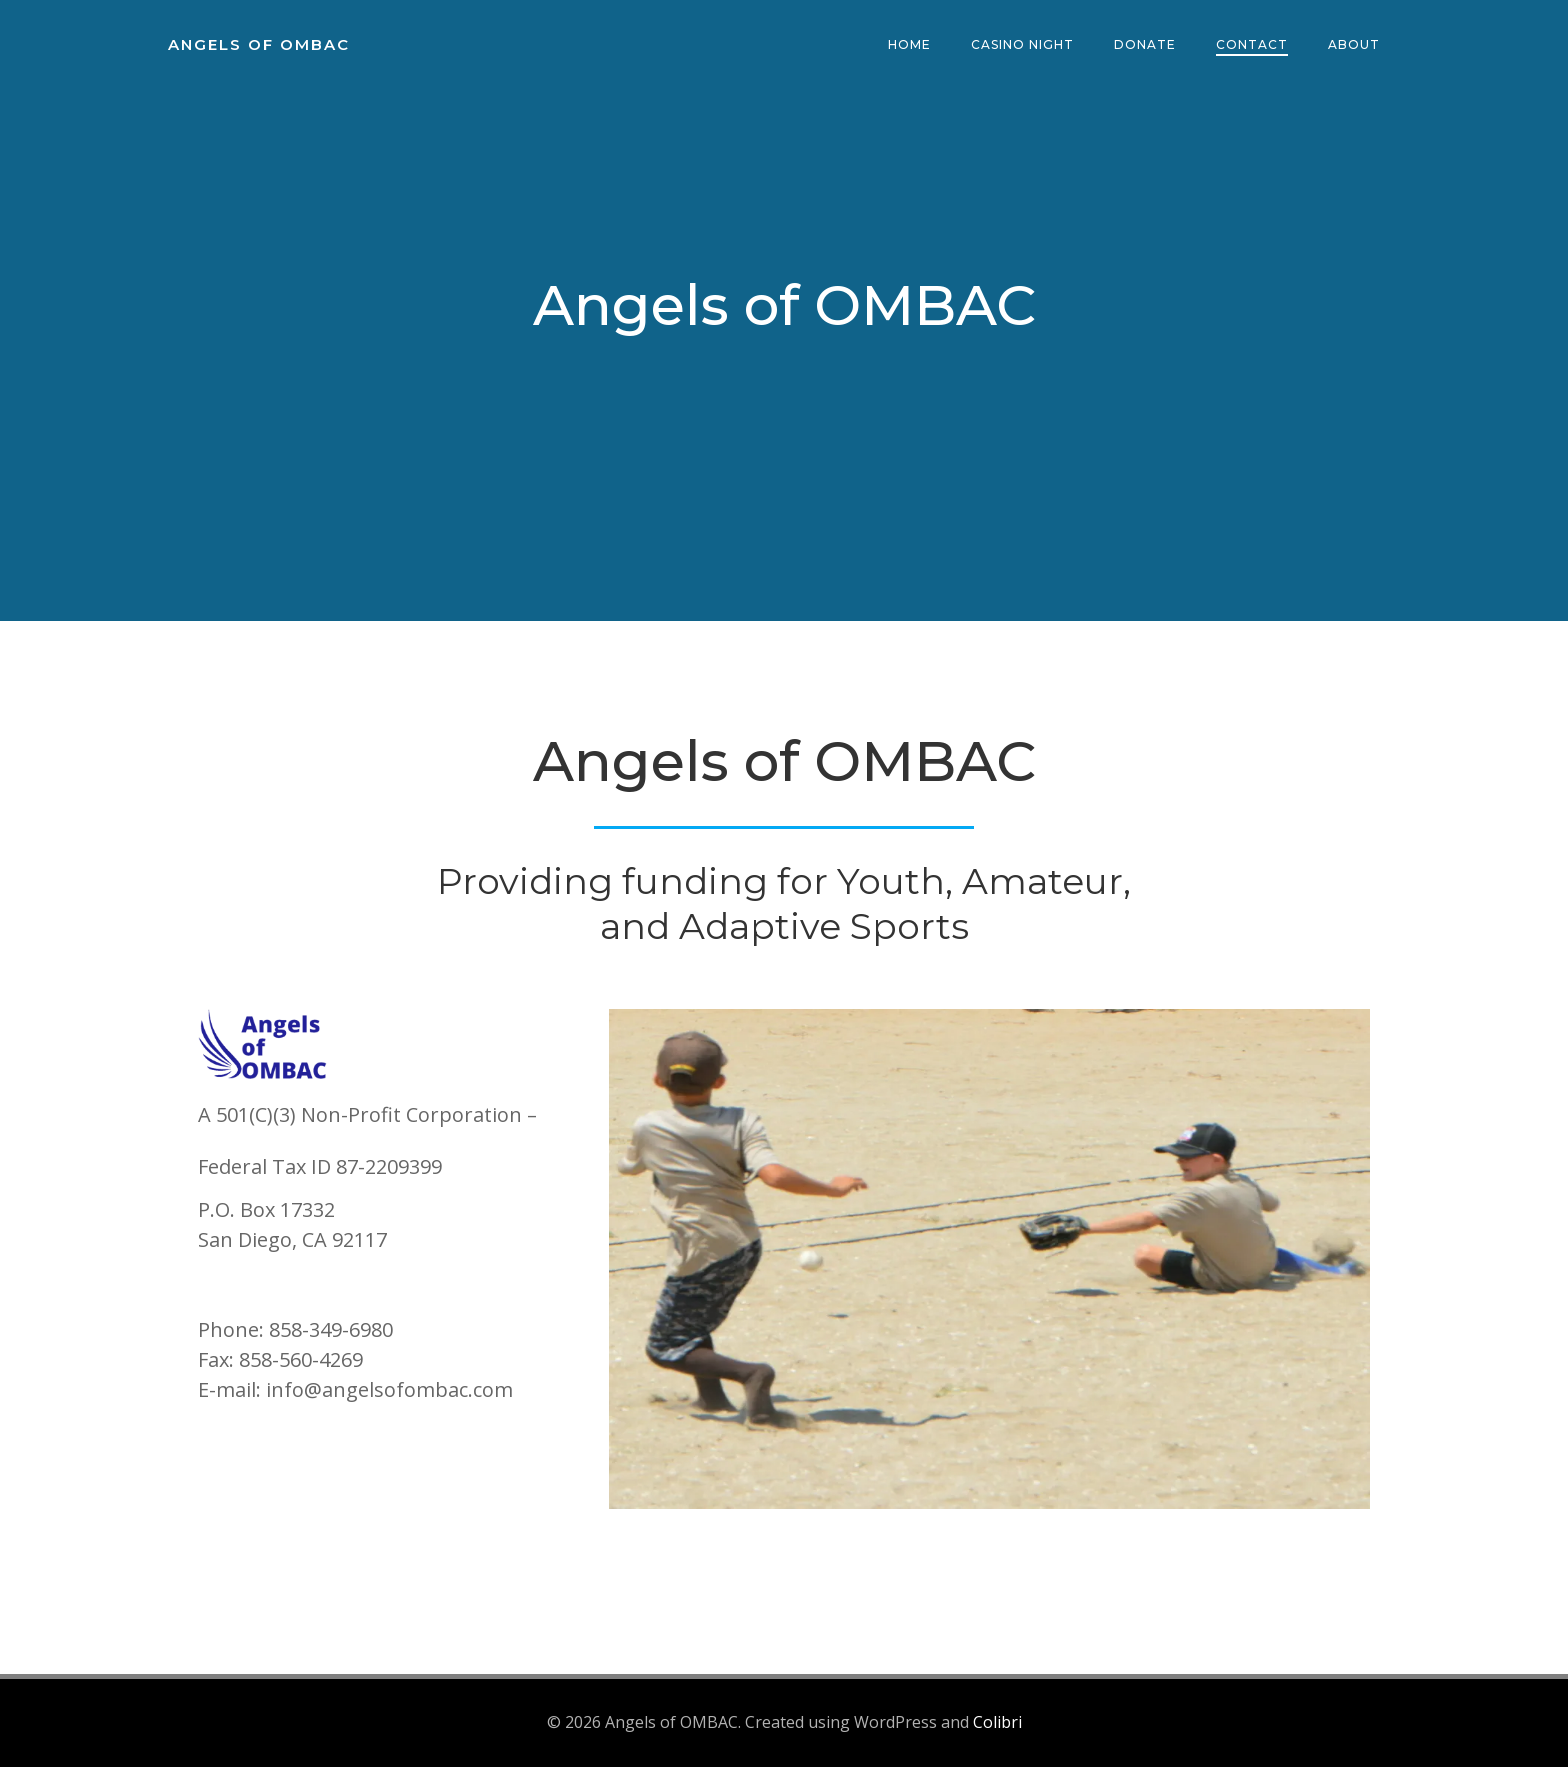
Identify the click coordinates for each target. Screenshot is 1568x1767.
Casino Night (1022, 44)
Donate (1145, 44)
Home (909, 44)
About (1354, 44)
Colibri (997, 1722)
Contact (1252, 44)
